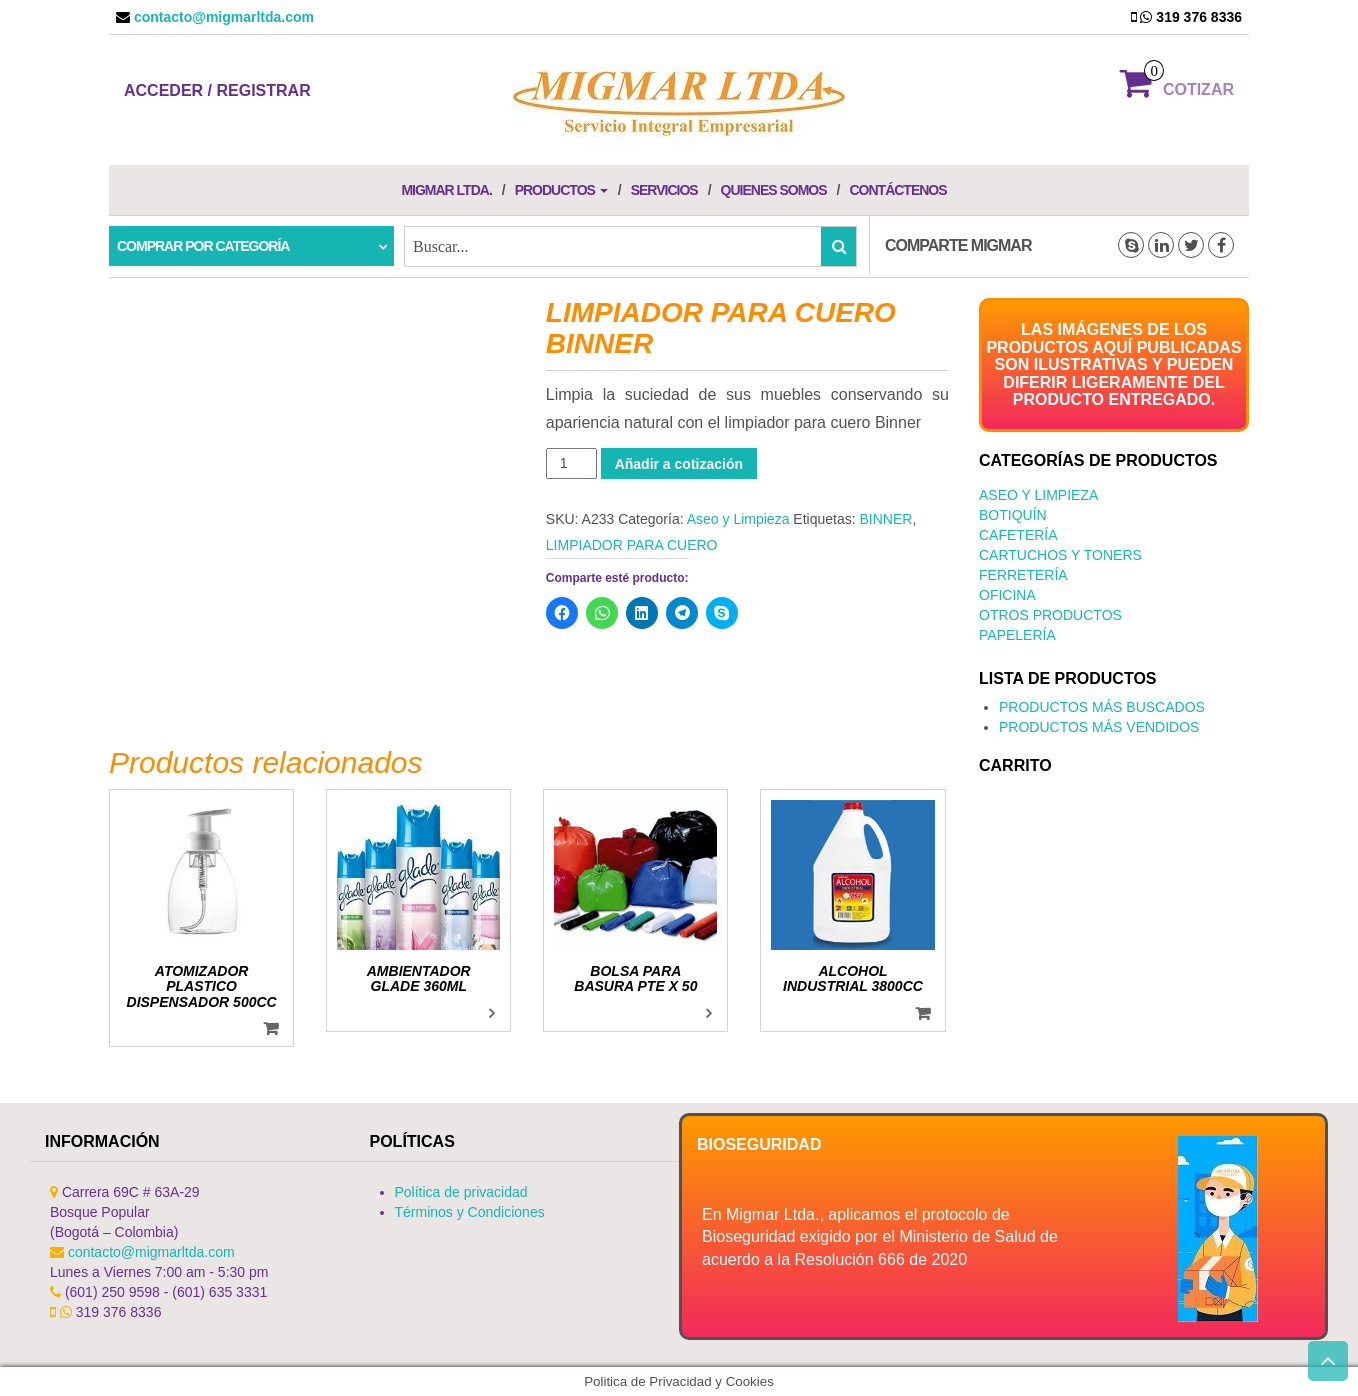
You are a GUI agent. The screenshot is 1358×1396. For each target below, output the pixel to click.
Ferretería (1023, 575)
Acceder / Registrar (217, 90)
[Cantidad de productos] (571, 463)
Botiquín (1013, 515)
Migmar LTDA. (446, 190)
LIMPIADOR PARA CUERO (632, 545)
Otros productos (1050, 615)
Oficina (1007, 595)
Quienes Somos (774, 190)
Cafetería (1018, 535)
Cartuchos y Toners (1060, 555)
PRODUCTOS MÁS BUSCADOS (1102, 707)
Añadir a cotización (679, 464)
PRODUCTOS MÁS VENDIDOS (1099, 727)
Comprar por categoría (203, 246)
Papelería (1017, 635)
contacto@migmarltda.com (222, 17)
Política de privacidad (461, 1192)
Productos (561, 190)
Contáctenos (897, 190)
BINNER (885, 519)
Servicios (664, 190)
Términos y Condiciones (470, 1212)
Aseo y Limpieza (738, 519)
